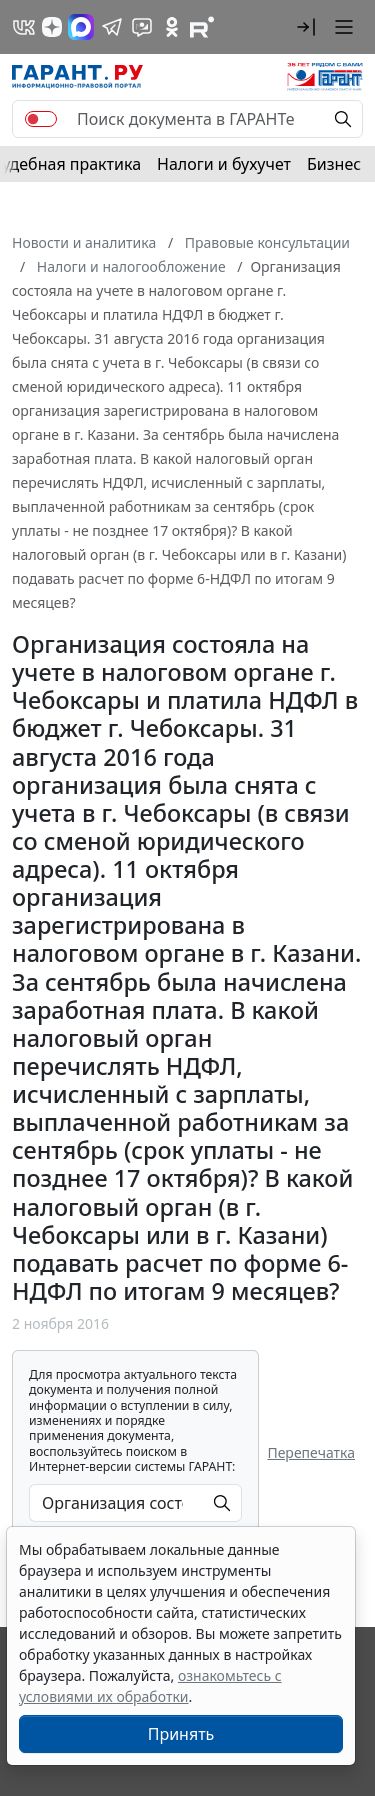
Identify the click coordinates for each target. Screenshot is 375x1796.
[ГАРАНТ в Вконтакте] (24, 27)
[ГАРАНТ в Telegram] (112, 27)
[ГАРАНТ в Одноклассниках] (172, 27)
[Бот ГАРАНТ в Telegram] (142, 27)
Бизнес (334, 164)
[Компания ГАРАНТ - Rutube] (202, 27)
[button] (306, 27)
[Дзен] (52, 27)
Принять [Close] (181, 1734)
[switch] (41, 119)
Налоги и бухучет (224, 164)
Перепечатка (311, 1452)
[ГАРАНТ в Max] (81, 27)
